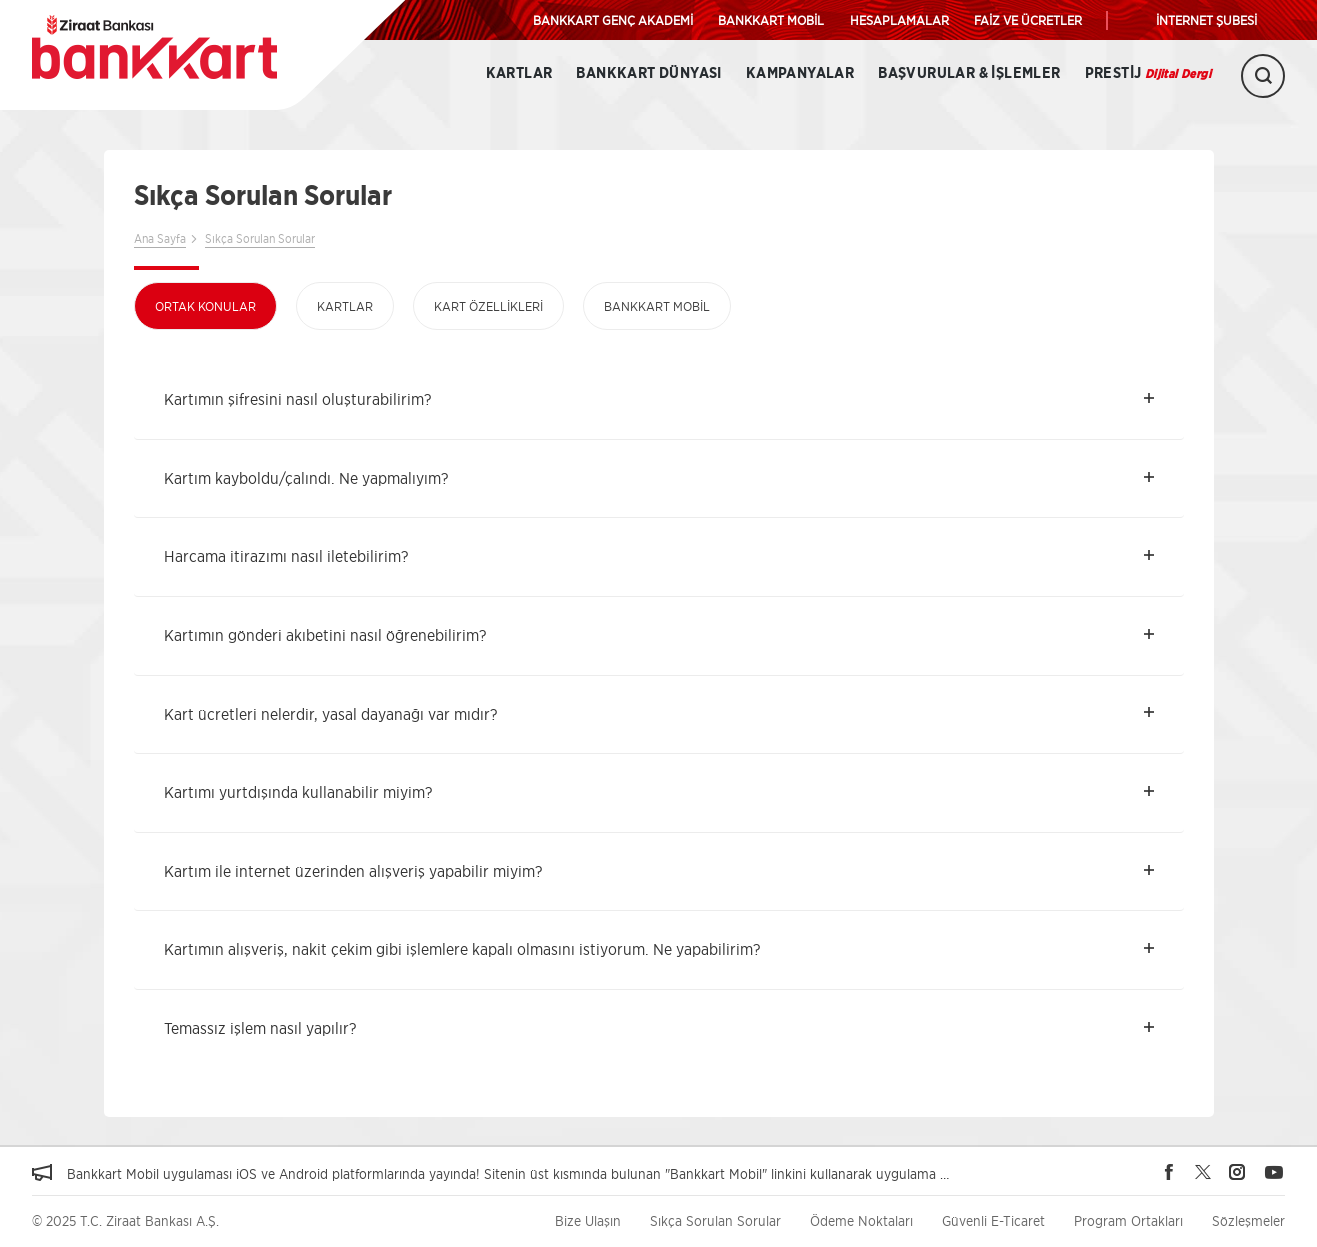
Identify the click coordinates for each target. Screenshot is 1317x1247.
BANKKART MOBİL (771, 20)
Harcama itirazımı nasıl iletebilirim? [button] (286, 556)
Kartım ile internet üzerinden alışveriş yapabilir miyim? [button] (353, 871)
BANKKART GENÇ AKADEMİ (613, 20)
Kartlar (519, 73)
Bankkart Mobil (657, 306)
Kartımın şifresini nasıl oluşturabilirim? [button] (297, 399)
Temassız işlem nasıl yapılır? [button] (260, 1028)
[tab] (659, 400)
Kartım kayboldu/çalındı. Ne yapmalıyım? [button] (306, 478)
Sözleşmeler (1248, 1220)
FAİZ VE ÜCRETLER (1028, 20)
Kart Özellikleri (488, 306)
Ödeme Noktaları (861, 1220)
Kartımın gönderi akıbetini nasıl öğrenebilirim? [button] (325, 635)
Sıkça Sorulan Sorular (260, 238)
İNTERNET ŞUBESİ (1206, 20)
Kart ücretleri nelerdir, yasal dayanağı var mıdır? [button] (330, 714)
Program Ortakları (1128, 1220)
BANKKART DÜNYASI (648, 73)
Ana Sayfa (160, 238)
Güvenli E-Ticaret (993, 1220)
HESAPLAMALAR (899, 20)
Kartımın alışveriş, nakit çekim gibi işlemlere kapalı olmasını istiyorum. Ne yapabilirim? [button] (462, 949)
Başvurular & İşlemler (969, 73)
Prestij (1148, 73)
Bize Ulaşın (588, 1220)
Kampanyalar (800, 73)
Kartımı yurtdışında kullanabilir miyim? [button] (298, 792)
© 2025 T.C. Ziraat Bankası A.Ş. (125, 1220)
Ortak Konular (205, 306)
